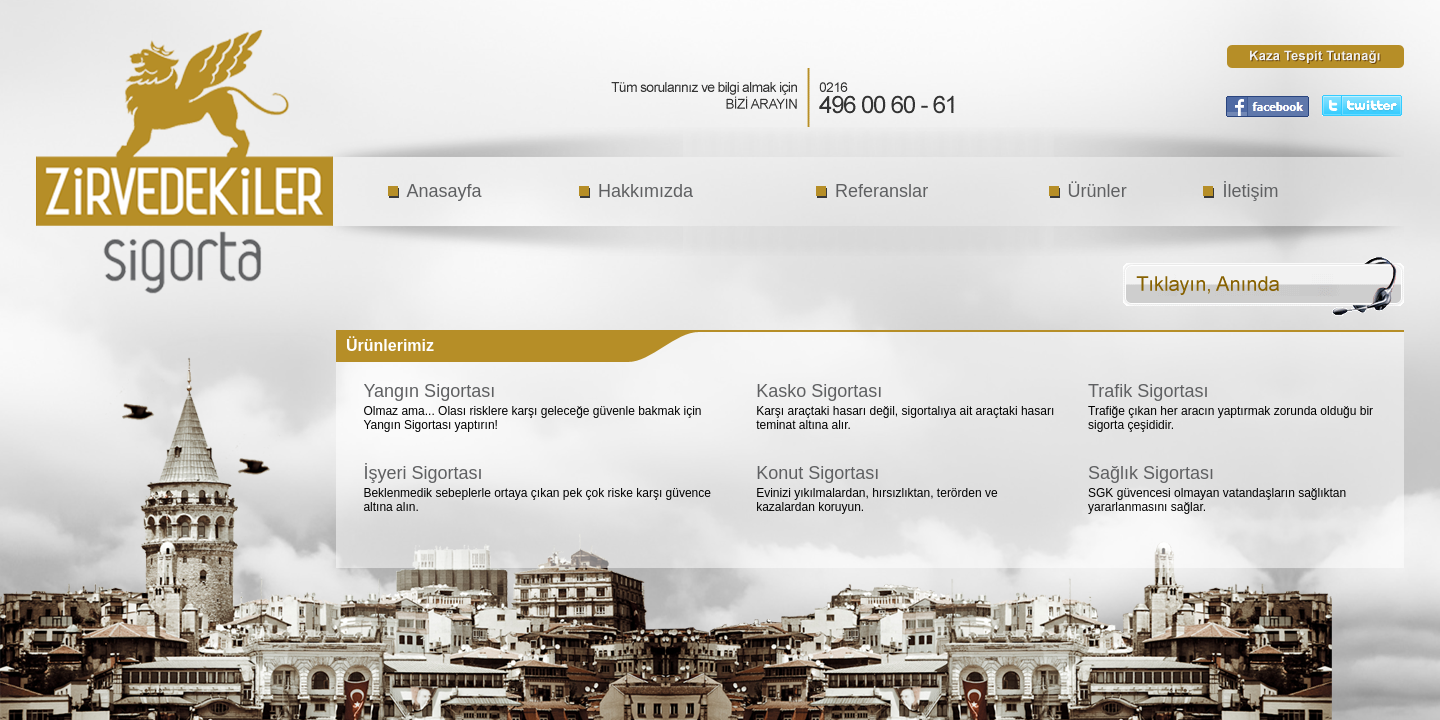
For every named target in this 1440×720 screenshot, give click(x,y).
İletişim (1250, 191)
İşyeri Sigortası (422, 473)
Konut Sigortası (817, 473)
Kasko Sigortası (819, 391)
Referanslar (881, 191)
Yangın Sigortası (429, 391)
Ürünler (1097, 191)
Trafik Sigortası (1148, 391)
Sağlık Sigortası (1151, 473)
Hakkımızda (645, 191)
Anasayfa (444, 191)
